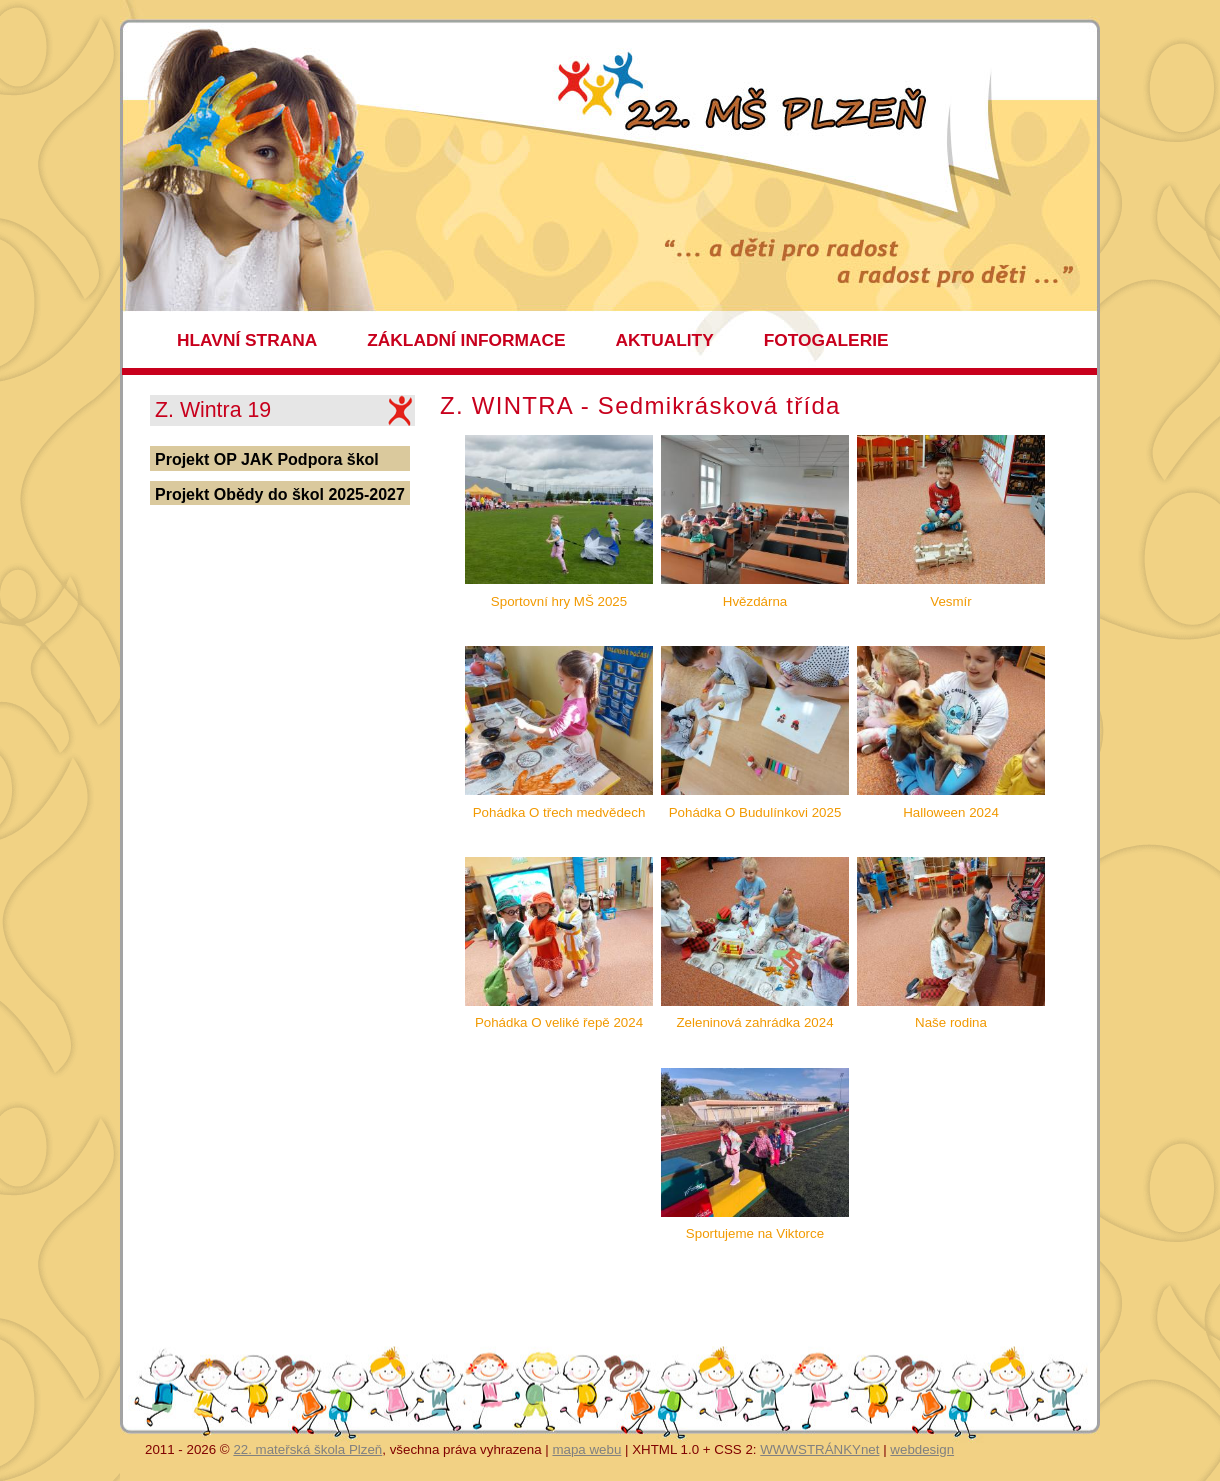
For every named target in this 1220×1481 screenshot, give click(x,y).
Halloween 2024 (951, 812)
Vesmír (950, 601)
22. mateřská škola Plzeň (307, 1449)
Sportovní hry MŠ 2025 (559, 601)
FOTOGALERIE (826, 340)
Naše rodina (951, 1022)
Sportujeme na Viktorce (755, 1233)
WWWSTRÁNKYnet (819, 1449)
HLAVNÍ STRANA (247, 340)
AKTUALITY (665, 340)
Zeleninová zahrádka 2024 (754, 1022)
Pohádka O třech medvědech (559, 812)
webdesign (922, 1449)
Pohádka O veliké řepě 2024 (559, 1022)
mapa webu (586, 1449)
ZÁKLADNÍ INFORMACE (466, 340)
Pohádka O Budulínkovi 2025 (755, 812)
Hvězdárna (755, 601)
